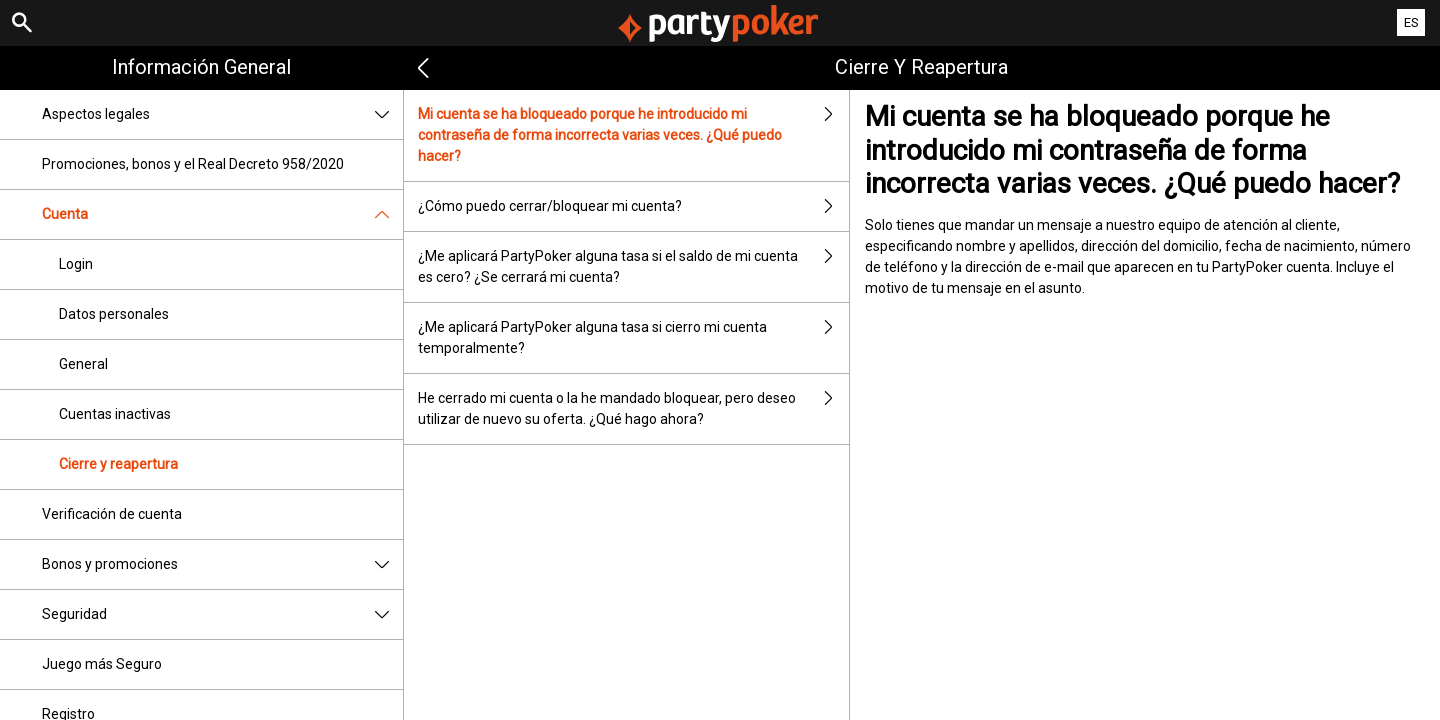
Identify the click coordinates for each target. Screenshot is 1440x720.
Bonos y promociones (222, 564)
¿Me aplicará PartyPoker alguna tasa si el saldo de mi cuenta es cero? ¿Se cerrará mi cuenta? (633, 267)
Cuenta (222, 214)
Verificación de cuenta (112, 514)
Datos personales (114, 314)
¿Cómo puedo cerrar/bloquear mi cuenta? (633, 206)
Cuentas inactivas (115, 414)
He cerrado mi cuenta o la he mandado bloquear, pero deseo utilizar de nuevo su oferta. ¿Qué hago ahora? (633, 409)
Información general (201, 67)
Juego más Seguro (102, 664)
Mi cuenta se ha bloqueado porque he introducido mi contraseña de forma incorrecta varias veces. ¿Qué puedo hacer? (633, 135)
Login (76, 264)
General (83, 364)
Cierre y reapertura (118, 464)
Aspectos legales (222, 114)
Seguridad (222, 614)
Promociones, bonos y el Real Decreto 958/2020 (193, 164)
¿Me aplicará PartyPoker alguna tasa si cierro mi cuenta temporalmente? (633, 338)
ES (1411, 22)
